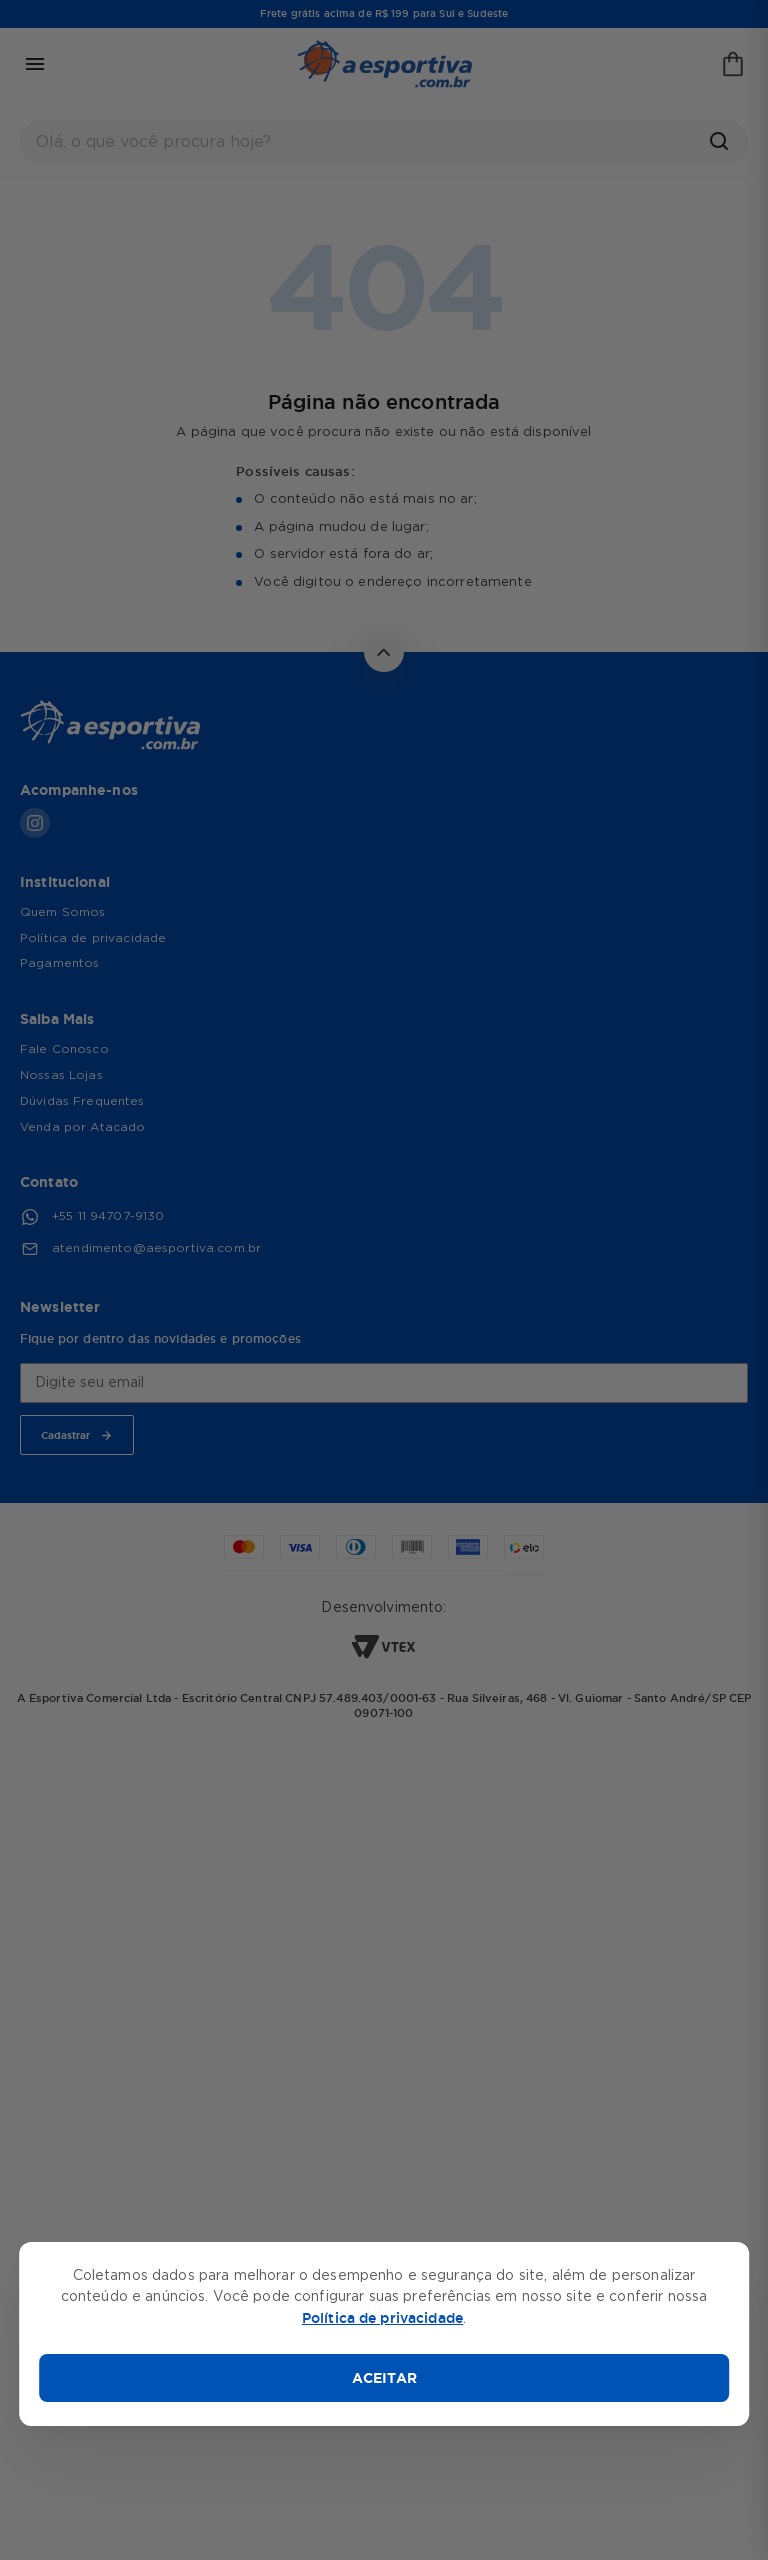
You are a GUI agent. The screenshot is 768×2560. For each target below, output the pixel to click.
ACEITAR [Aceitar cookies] (384, 2378)
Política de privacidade (382, 2318)
